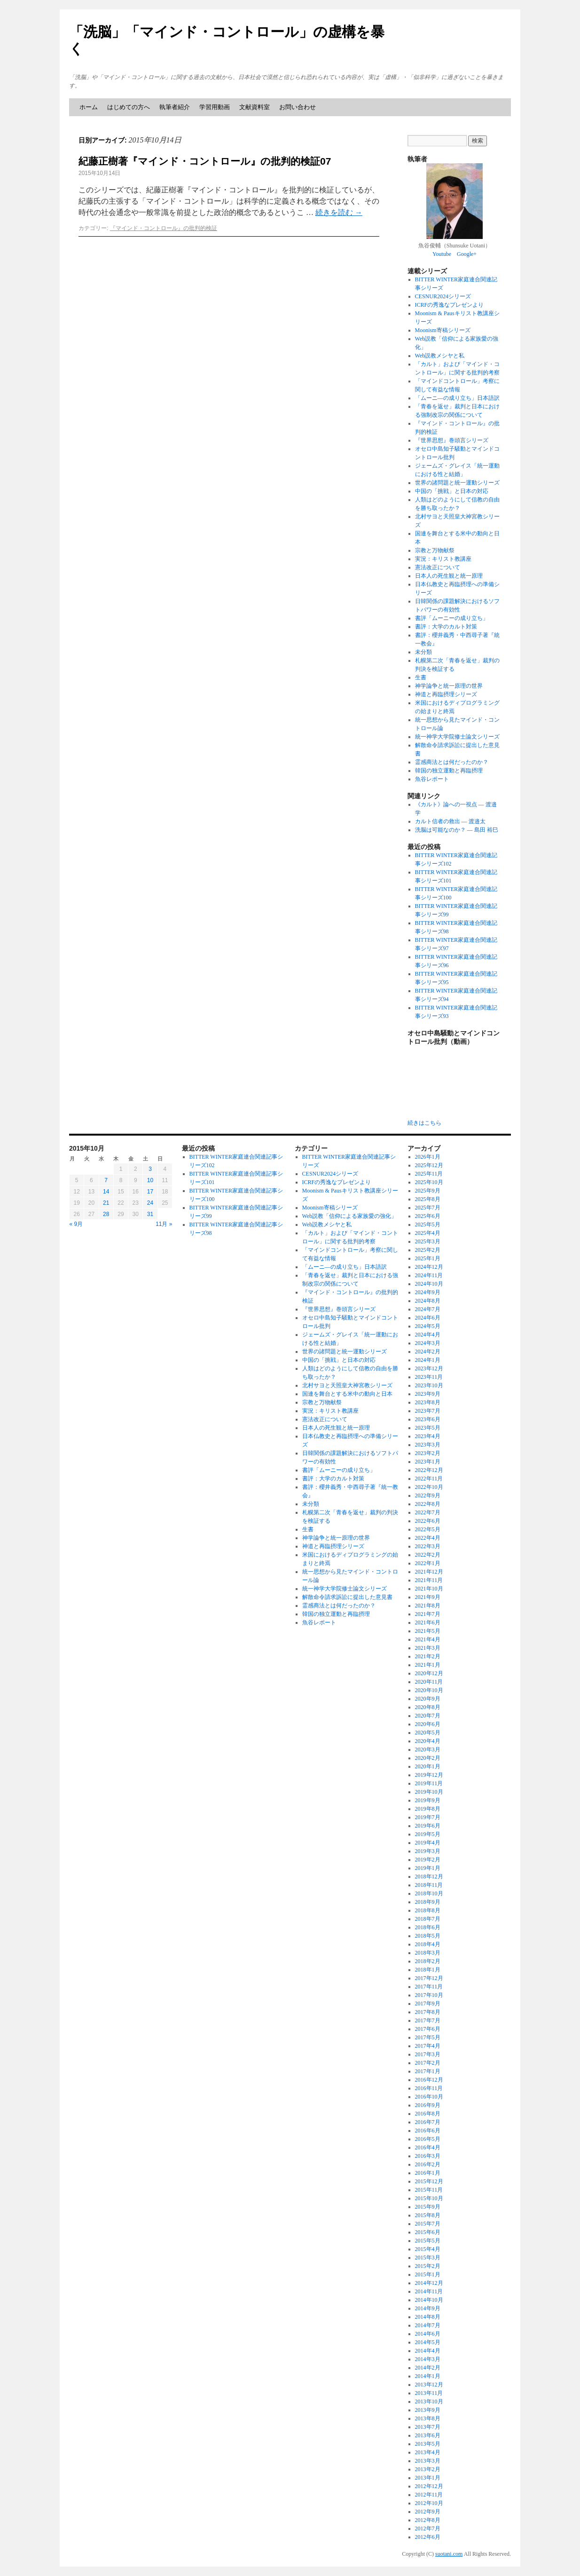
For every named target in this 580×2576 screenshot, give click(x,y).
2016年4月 (427, 2147)
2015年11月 (429, 2189)
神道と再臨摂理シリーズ (446, 694)
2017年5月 (427, 2037)
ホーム (88, 107)
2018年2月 (427, 1961)
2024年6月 (427, 1317)
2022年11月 (429, 1478)
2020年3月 (427, 1749)
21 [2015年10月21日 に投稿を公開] (106, 1203)
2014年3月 (427, 2359)
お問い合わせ (297, 107)
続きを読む (338, 212)
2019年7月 (427, 1817)
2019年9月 (427, 1800)
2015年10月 (429, 2198)
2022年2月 (427, 1554)
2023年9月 (427, 1394)
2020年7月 (427, 1715)
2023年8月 (427, 1402)
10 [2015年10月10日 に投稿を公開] (150, 1180)
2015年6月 (427, 2232)
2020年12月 (429, 1673)
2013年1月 (427, 2477)
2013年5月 (427, 2444)
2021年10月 (429, 1588)
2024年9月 (427, 1292)
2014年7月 (427, 2325)
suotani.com (448, 2554)
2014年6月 (427, 2333)
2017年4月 (427, 2046)
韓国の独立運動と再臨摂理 (449, 770)
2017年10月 (429, 1995)
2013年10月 (429, 2401)
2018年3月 (427, 1952)
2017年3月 (427, 2054)
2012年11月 (429, 2494)
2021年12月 (429, 1571)
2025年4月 (427, 1233)
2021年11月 (429, 1580)
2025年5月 (427, 1224)
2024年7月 (427, 1309)
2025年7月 (427, 1207)
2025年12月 (429, 1165)
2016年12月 (429, 2079)
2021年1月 (427, 1665)
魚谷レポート (432, 779)
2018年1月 (427, 1969)
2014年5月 (427, 2342)
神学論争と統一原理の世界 (449, 686)
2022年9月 (427, 1495)
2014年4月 (427, 2350)
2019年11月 (429, 1783)
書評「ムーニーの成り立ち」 (451, 618)
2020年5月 (427, 1732)
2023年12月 (429, 1368)
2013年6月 (427, 2435)
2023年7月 (427, 1410)
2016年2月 (427, 2164)
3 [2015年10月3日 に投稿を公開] (150, 1169)
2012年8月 (427, 2520)
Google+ (467, 254)
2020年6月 (427, 1724)
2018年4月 (427, 1944)
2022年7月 (427, 1512)
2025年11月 (429, 1173)
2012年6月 (427, 2537)
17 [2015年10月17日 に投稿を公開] (150, 1191)
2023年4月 (427, 1436)
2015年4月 (427, 2249)
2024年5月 (427, 1326)
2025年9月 (427, 1190)
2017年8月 (427, 2012)
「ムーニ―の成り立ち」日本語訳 (457, 398)
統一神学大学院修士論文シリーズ (457, 736)
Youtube (441, 254)
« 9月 (76, 1224)
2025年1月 (427, 1258)
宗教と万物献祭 (435, 550)
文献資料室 (254, 107)
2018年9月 (427, 1902)
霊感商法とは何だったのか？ (451, 762)
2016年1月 (427, 2173)
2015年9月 (427, 2206)
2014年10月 (429, 2300)
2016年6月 (427, 2130)
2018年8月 (427, 1910)
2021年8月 (427, 1605)
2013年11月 (429, 2393)
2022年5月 (427, 1529)
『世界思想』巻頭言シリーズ (451, 440)
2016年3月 (427, 2156)
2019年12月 (429, 1775)
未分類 (423, 652)
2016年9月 (427, 2105)
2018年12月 (429, 1876)
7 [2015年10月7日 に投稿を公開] (106, 1180)
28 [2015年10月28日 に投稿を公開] (106, 1214)
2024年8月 (427, 1300)
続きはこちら (424, 1123)
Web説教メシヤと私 (440, 355)
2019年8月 (427, 1808)
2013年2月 (427, 2469)
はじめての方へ (128, 107)
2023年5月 (427, 1427)
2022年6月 (427, 1521)
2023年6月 (427, 1419)
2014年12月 (429, 2283)
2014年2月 (427, 2367)
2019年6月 (427, 1825)
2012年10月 (429, 2503)
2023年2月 (427, 1453)
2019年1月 (427, 1868)
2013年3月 (427, 2460)
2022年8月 (427, 1504)
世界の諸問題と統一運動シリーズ (457, 482)
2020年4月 (427, 1741)
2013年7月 (427, 2427)
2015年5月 (427, 2240)
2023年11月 (429, 1377)
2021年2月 (427, 1656)
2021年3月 (427, 1648)
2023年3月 (427, 1444)
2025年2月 (427, 1250)
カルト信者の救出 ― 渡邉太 (450, 821)
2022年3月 (427, 1546)
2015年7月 (427, 2223)
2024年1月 (427, 1360)
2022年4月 (427, 1537)
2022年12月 (429, 1470)
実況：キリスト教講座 (443, 559)
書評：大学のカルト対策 (446, 626)
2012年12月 (429, 2486)
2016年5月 (427, 2139)
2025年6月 (427, 1216)
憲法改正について (437, 567)
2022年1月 (427, 1563)
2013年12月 (429, 2384)
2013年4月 (427, 2452)
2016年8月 (427, 2113)
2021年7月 (427, 1614)
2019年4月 (427, 1842)
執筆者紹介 (174, 107)
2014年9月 (427, 2308)
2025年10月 (429, 1182)
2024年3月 (427, 1343)
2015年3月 (427, 2257)
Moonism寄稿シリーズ (442, 330)
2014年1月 (427, 2376)
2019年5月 (427, 1834)
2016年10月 (429, 2096)
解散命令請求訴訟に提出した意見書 (347, 1597)
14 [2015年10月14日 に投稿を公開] (106, 1191)
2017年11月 (429, 1986)
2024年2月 (427, 1351)
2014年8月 (427, 2317)
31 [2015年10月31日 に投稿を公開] (150, 1214)
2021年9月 (427, 1597)
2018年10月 (429, 1893)
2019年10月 (429, 1792)
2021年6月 (427, 1622)
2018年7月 (427, 1919)
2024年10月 (429, 1283)
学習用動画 (214, 107)
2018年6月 (427, 1927)
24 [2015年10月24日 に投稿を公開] (150, 1203)
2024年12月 (429, 1267)
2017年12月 (429, 1978)
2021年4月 (427, 1639)
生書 (420, 677)
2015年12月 (429, 2181)
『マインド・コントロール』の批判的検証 (163, 228)
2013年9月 (427, 2410)
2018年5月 (427, 1935)
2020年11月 (429, 1681)
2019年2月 (427, 1859)
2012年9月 (427, 2511)
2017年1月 (427, 2071)
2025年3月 (427, 1241)
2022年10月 (429, 1487)
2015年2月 (427, 2266)
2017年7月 (427, 2020)
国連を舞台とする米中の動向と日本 (347, 1394)
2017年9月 (427, 2003)
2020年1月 (427, 1766)
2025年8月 (427, 1199)
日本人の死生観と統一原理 (449, 575)
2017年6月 (427, 2029)
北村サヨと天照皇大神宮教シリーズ (347, 1385)
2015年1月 (427, 2274)
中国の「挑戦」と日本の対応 (451, 491)
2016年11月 (429, 2088)
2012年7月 (427, 2528)
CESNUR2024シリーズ (443, 296)
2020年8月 (427, 1707)
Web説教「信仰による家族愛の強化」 (349, 1216)
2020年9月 (427, 1698)
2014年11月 (429, 2291)
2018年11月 (429, 1885)
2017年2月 (427, 2062)
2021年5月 (427, 1631)
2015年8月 (427, 2215)
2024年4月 (427, 1334)
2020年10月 (429, 1690)
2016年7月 (427, 2122)
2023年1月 (427, 1461)
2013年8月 (427, 2418)
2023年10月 (429, 1385)
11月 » (164, 1224)
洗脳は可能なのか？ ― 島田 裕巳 (456, 830)
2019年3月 (427, 1851)
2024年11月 (429, 1275)
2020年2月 (427, 1758)
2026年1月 (427, 1156)
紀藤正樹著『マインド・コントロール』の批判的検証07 (204, 161)
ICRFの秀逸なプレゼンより (449, 305)
